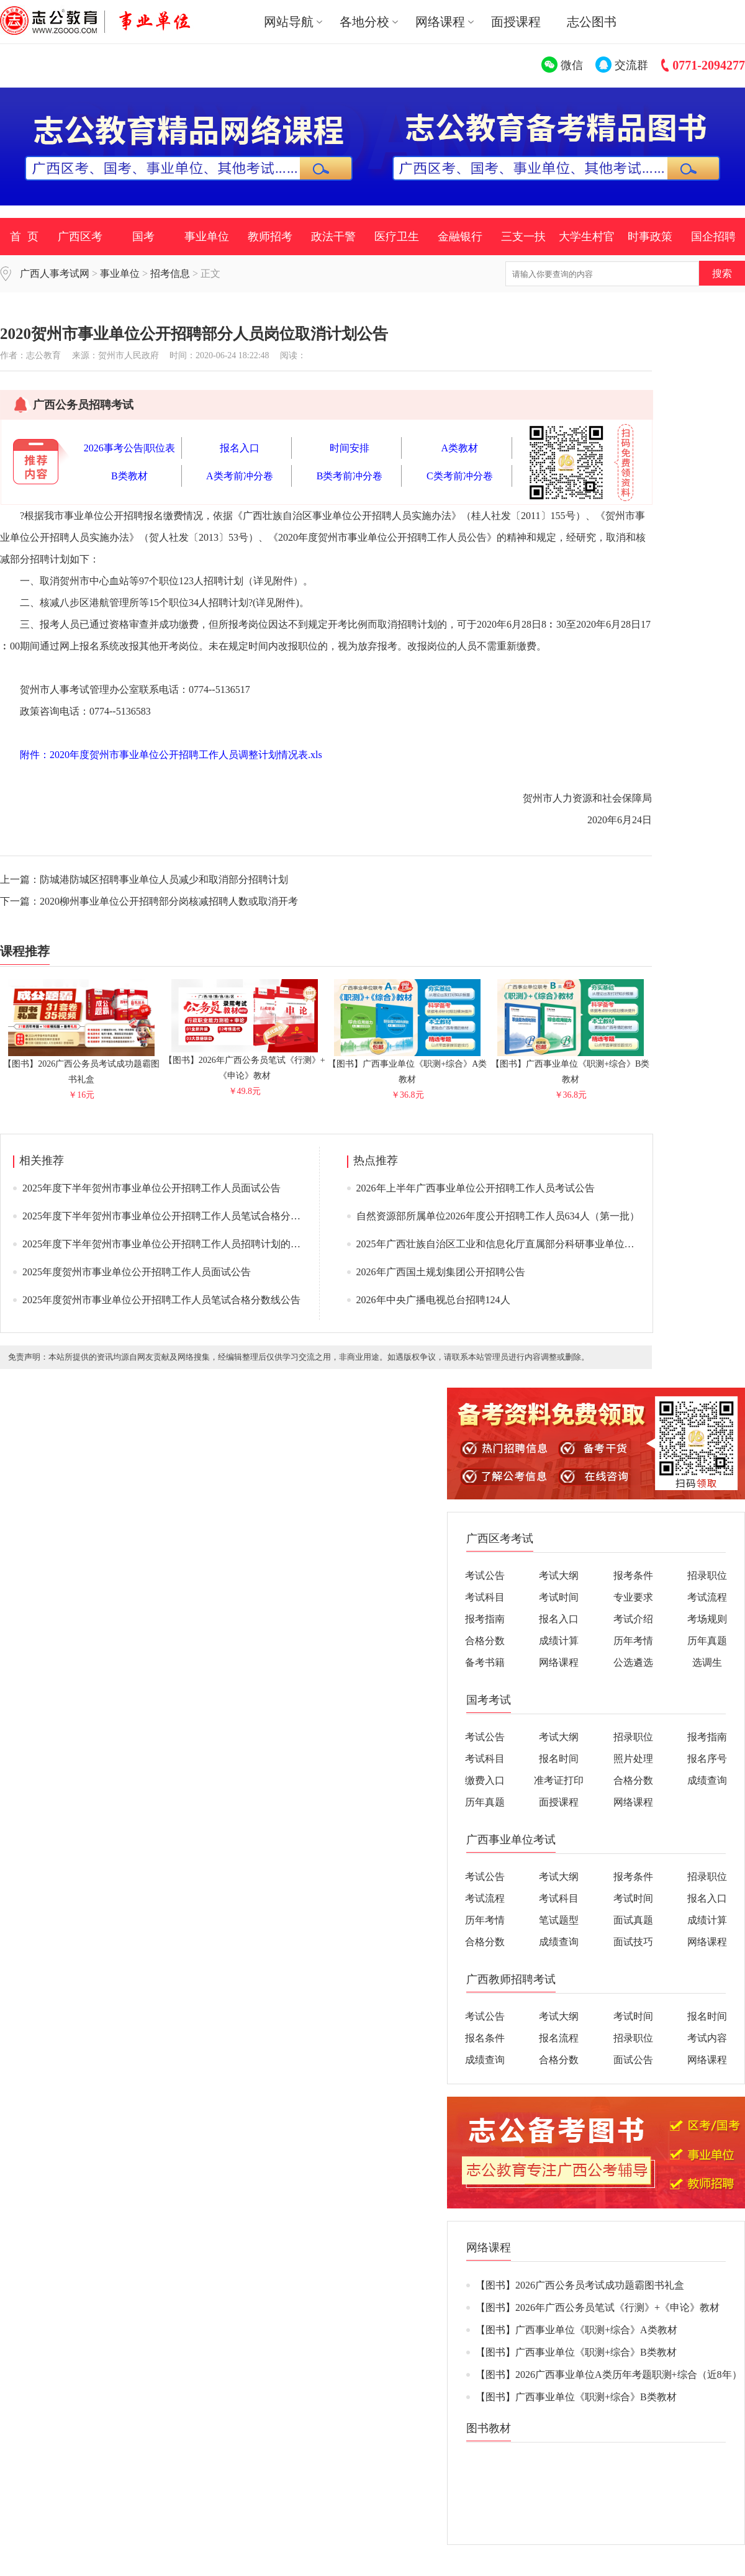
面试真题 (633, 1920)
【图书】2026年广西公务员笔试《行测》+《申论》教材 (244, 1062)
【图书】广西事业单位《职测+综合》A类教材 (407, 1066)
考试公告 (485, 1575)
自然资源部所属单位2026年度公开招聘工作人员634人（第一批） (497, 1216)
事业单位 (206, 236)
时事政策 (650, 236)
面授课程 (516, 22)
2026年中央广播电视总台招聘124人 (433, 1300)
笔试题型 (559, 1920)
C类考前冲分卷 (460, 476)
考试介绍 (633, 1619)
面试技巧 (633, 1942)
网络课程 (559, 1662)
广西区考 (80, 236)
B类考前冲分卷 (350, 476)
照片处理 (633, 1758)
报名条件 (485, 2038)
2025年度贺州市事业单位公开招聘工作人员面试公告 (136, 1272)
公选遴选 (633, 1662)
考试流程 (707, 1597)
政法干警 (333, 236)
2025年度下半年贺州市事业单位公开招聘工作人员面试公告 (151, 1188)
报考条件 (633, 1575)
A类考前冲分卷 (239, 476)
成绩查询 (707, 1780)
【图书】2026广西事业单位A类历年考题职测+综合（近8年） (609, 2374)
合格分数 (485, 1640)
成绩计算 (559, 1640)
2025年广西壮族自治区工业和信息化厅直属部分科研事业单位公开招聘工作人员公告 (540, 1244)
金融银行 (460, 236)
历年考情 (633, 1640)
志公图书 (591, 22)
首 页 (24, 236)
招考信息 (170, 273)
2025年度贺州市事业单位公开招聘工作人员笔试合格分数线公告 (161, 1300)
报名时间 (559, 1758)
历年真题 (707, 1640)
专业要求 (633, 1597)
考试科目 (485, 1597)
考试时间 (559, 1597)
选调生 (707, 1662)
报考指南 (485, 1619)
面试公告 (633, 2059)
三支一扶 (523, 236)
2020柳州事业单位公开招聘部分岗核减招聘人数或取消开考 (169, 901)
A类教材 (460, 448)
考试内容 (707, 2038)
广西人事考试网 (54, 273)
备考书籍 (485, 1662)
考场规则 (707, 1619)
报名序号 (707, 1758)
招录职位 (707, 1575)
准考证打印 (559, 1780)
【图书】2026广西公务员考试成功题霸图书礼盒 (81, 1066)
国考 (143, 236)
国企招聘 (713, 236)
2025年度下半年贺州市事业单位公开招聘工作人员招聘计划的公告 (166, 1244)
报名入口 (240, 448)
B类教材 (129, 476)
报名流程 (559, 2038)
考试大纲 (559, 1575)
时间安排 (349, 448)
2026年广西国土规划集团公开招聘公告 (440, 1272)
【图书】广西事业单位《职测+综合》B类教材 (570, 1066)
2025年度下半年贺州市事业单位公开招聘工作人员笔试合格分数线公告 (176, 1216)
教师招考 (270, 236)
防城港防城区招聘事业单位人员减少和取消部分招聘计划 (164, 879)
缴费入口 (485, 1780)
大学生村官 (587, 236)
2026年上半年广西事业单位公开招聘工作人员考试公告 (475, 1188)
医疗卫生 (396, 236)
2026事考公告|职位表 (129, 448)
